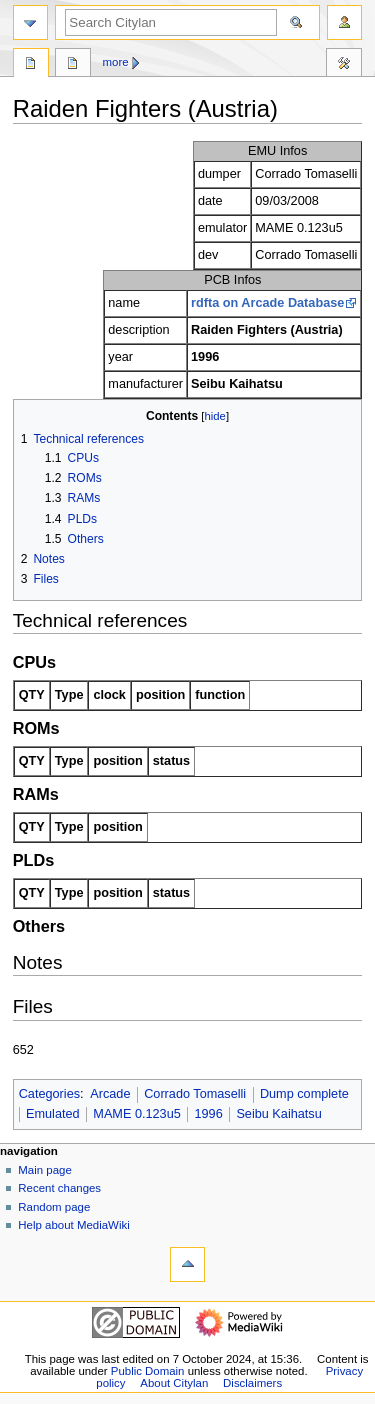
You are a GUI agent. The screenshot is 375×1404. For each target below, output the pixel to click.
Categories (49, 1094)
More (116, 62)
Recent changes (59, 1188)
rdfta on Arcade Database (267, 303)
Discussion (73, 65)
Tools (344, 65)
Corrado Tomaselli (195, 1094)
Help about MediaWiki (73, 1225)
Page (31, 65)
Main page (45, 1170)
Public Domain (148, 1371)
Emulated (53, 1114)
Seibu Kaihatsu (278, 1114)
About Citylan (174, 1383)
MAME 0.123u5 (136, 1114)
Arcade (110, 1094)
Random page (54, 1207)
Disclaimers (252, 1383)
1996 (208, 1114)
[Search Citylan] (171, 22)
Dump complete (304, 1094)
